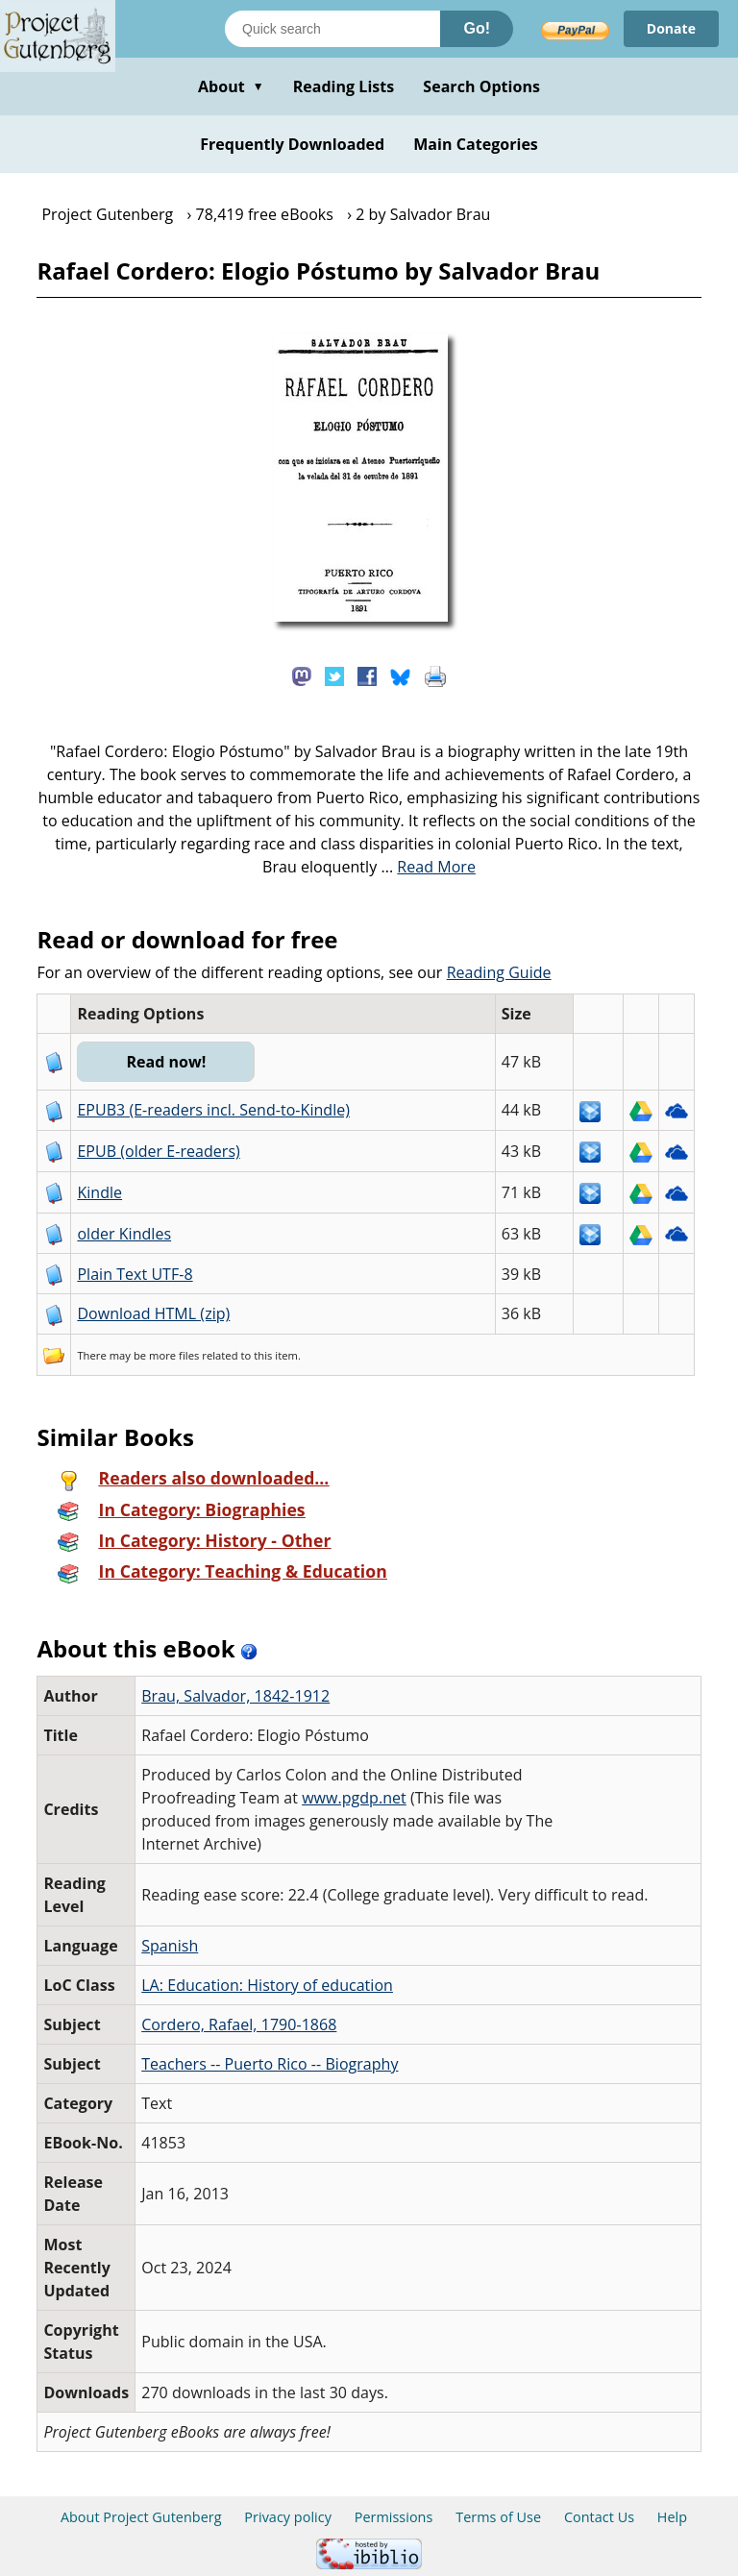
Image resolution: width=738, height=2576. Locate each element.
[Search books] (332, 29)
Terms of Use (498, 2517)
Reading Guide (499, 972)
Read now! (166, 1061)
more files (174, 1355)
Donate (671, 28)
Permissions (394, 2517)
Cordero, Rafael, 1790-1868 (238, 2024)
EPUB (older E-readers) (158, 1151)
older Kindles (124, 1233)
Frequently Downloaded (292, 144)
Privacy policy (288, 2517)
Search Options (481, 86)
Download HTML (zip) (153, 1313)
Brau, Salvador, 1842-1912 (235, 1695)
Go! (476, 28)
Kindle (99, 1192)
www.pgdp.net (354, 1797)
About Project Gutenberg (141, 2517)
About (231, 86)
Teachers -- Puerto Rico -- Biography (269, 2063)
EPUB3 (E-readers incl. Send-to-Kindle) (213, 1109)
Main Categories (475, 144)
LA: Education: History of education (267, 1985)
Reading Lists (344, 86)
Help (672, 2517)
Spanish (169, 1945)
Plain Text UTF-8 (134, 1274)
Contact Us (599, 2517)
